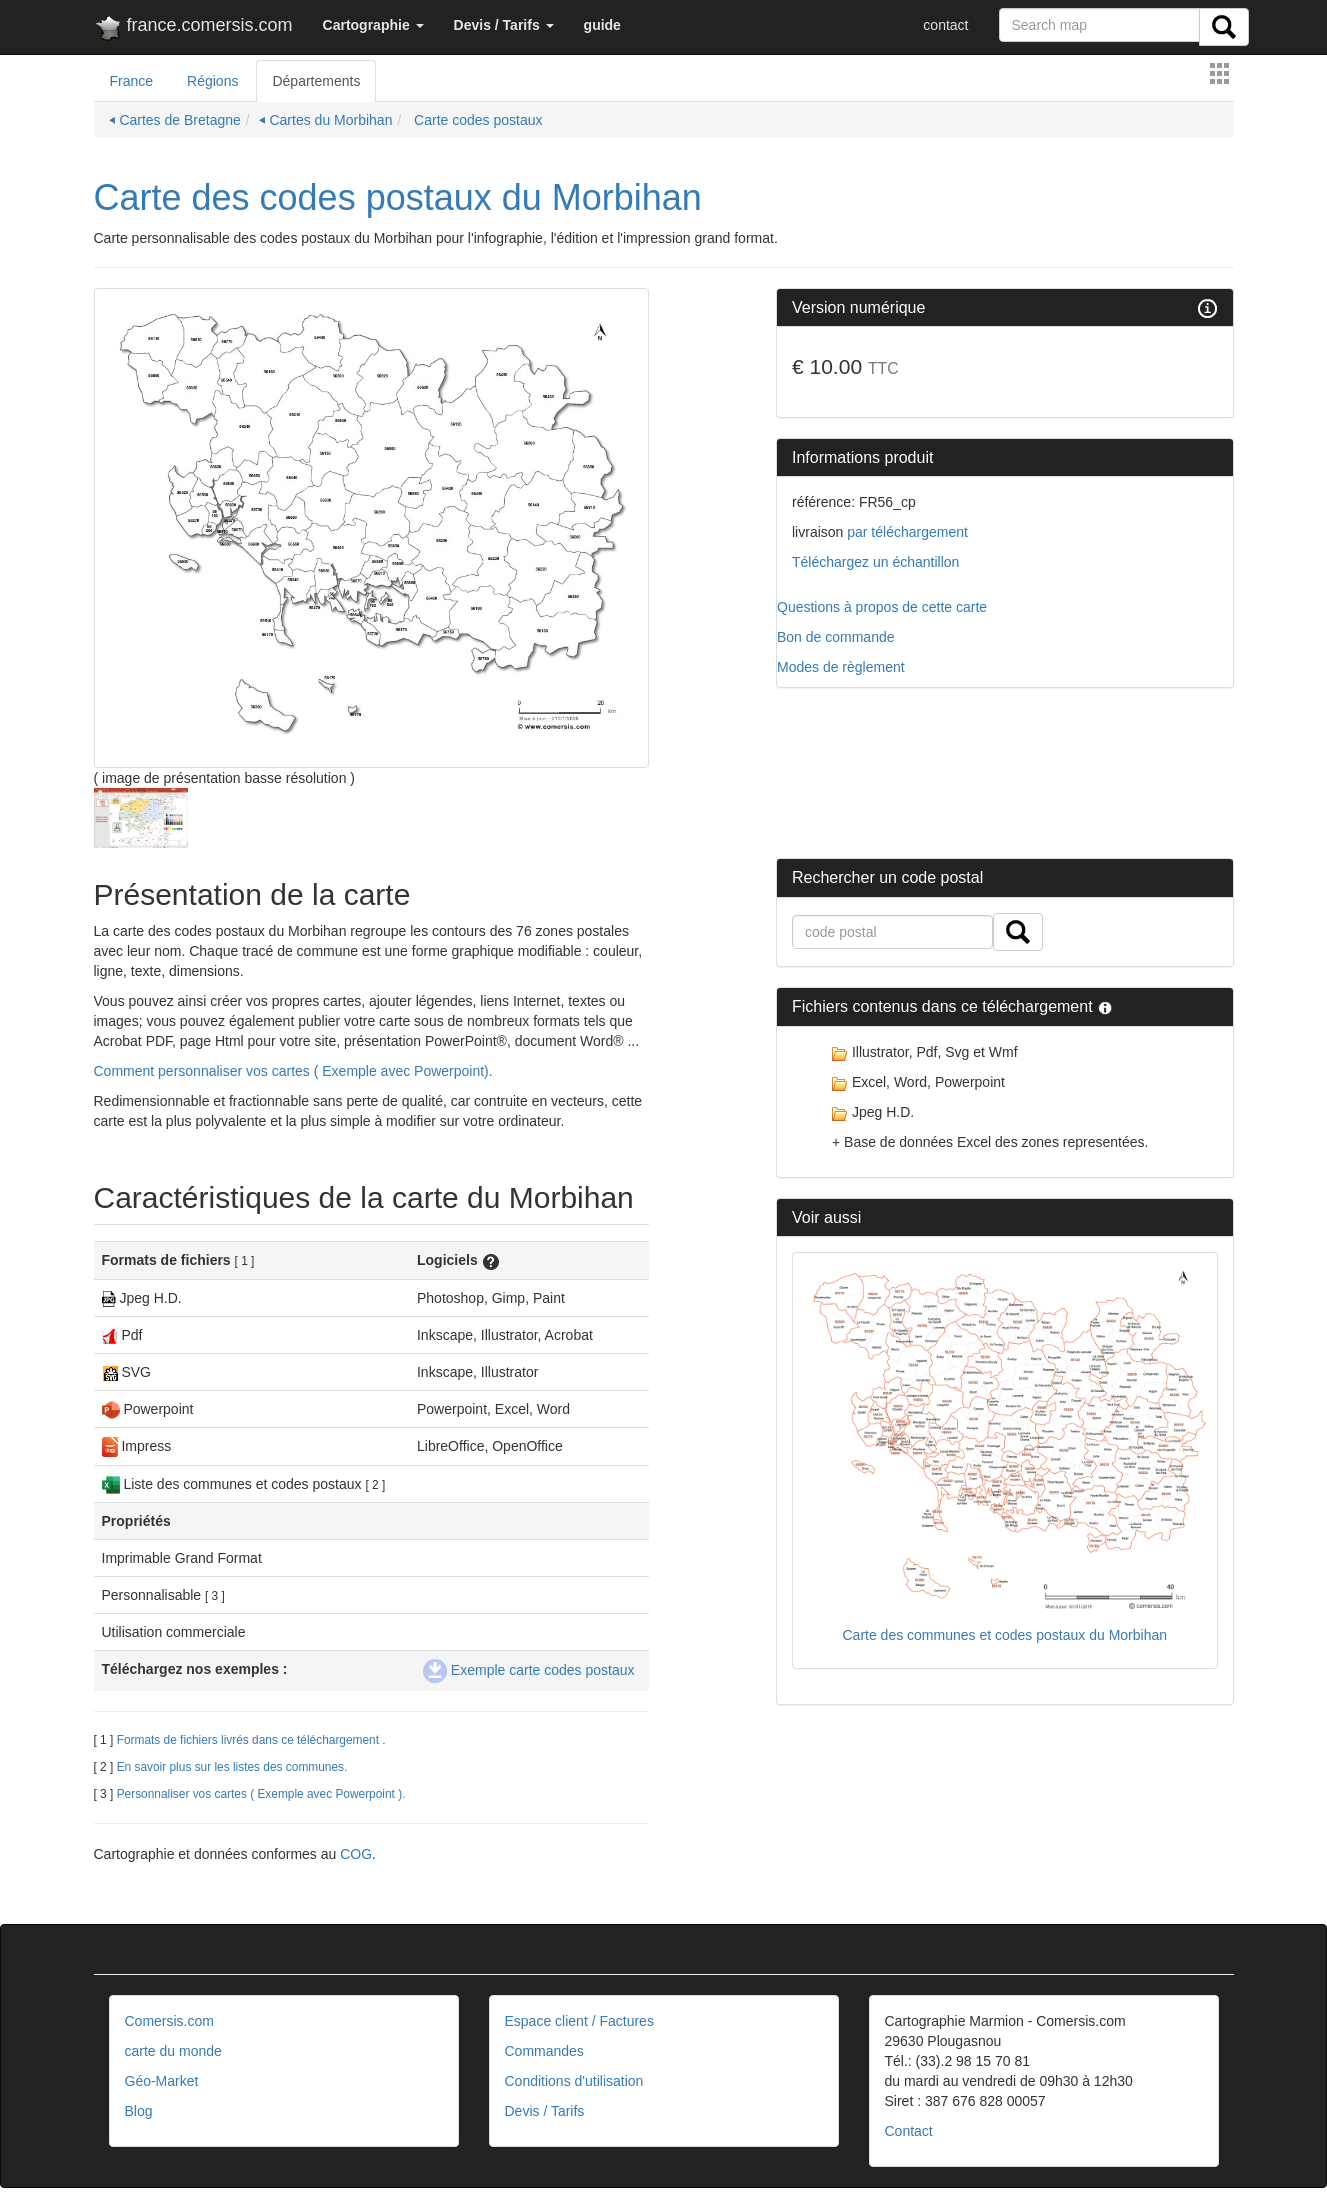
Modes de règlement (841, 667)
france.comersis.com (193, 29)
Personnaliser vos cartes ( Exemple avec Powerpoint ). (261, 1794)
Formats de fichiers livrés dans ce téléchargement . (251, 1740)
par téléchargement (905, 532)
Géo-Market (162, 2081)
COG (356, 1854)
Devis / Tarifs (545, 2111)
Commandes (544, 2051)
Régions (212, 81)
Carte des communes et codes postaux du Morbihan (1004, 1635)
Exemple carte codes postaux (529, 1670)
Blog (139, 2111)
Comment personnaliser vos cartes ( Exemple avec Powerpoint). (293, 1071)
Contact (909, 2131)
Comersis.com (169, 2021)
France (132, 81)
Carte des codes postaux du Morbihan (398, 197)
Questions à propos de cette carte (882, 607)
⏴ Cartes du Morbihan (326, 120)
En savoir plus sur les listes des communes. (232, 1767)
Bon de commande (836, 637)
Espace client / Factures (579, 2021)
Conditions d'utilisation (574, 2081)
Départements (316, 81)
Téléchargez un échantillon (875, 562)
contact (945, 25)
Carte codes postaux (476, 120)
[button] (373, 25)
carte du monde (173, 2051)
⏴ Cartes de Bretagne (175, 120)
